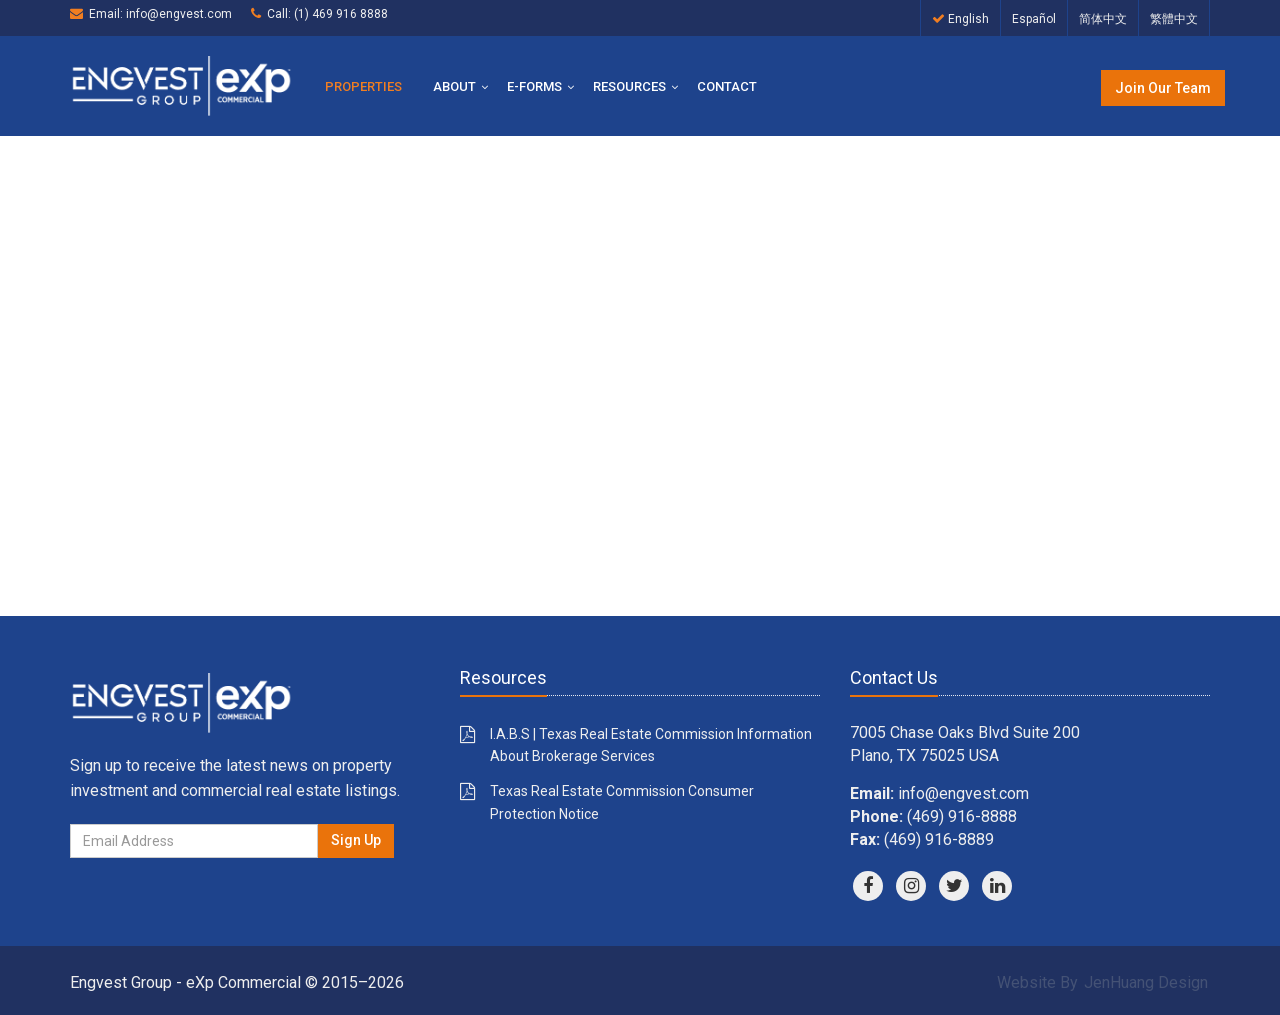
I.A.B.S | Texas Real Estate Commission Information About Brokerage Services (651, 745)
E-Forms (534, 86)
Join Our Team (1163, 88)
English (960, 19)
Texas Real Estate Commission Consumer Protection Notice (622, 802)
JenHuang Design (1146, 982)
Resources (629, 86)
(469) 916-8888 (962, 816)
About (454, 86)
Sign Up (356, 840)
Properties (363, 86)
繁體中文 (1174, 19)
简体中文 (1103, 19)
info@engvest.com (179, 14)
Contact (727, 86)
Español (1034, 19)
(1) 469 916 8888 (341, 14)
